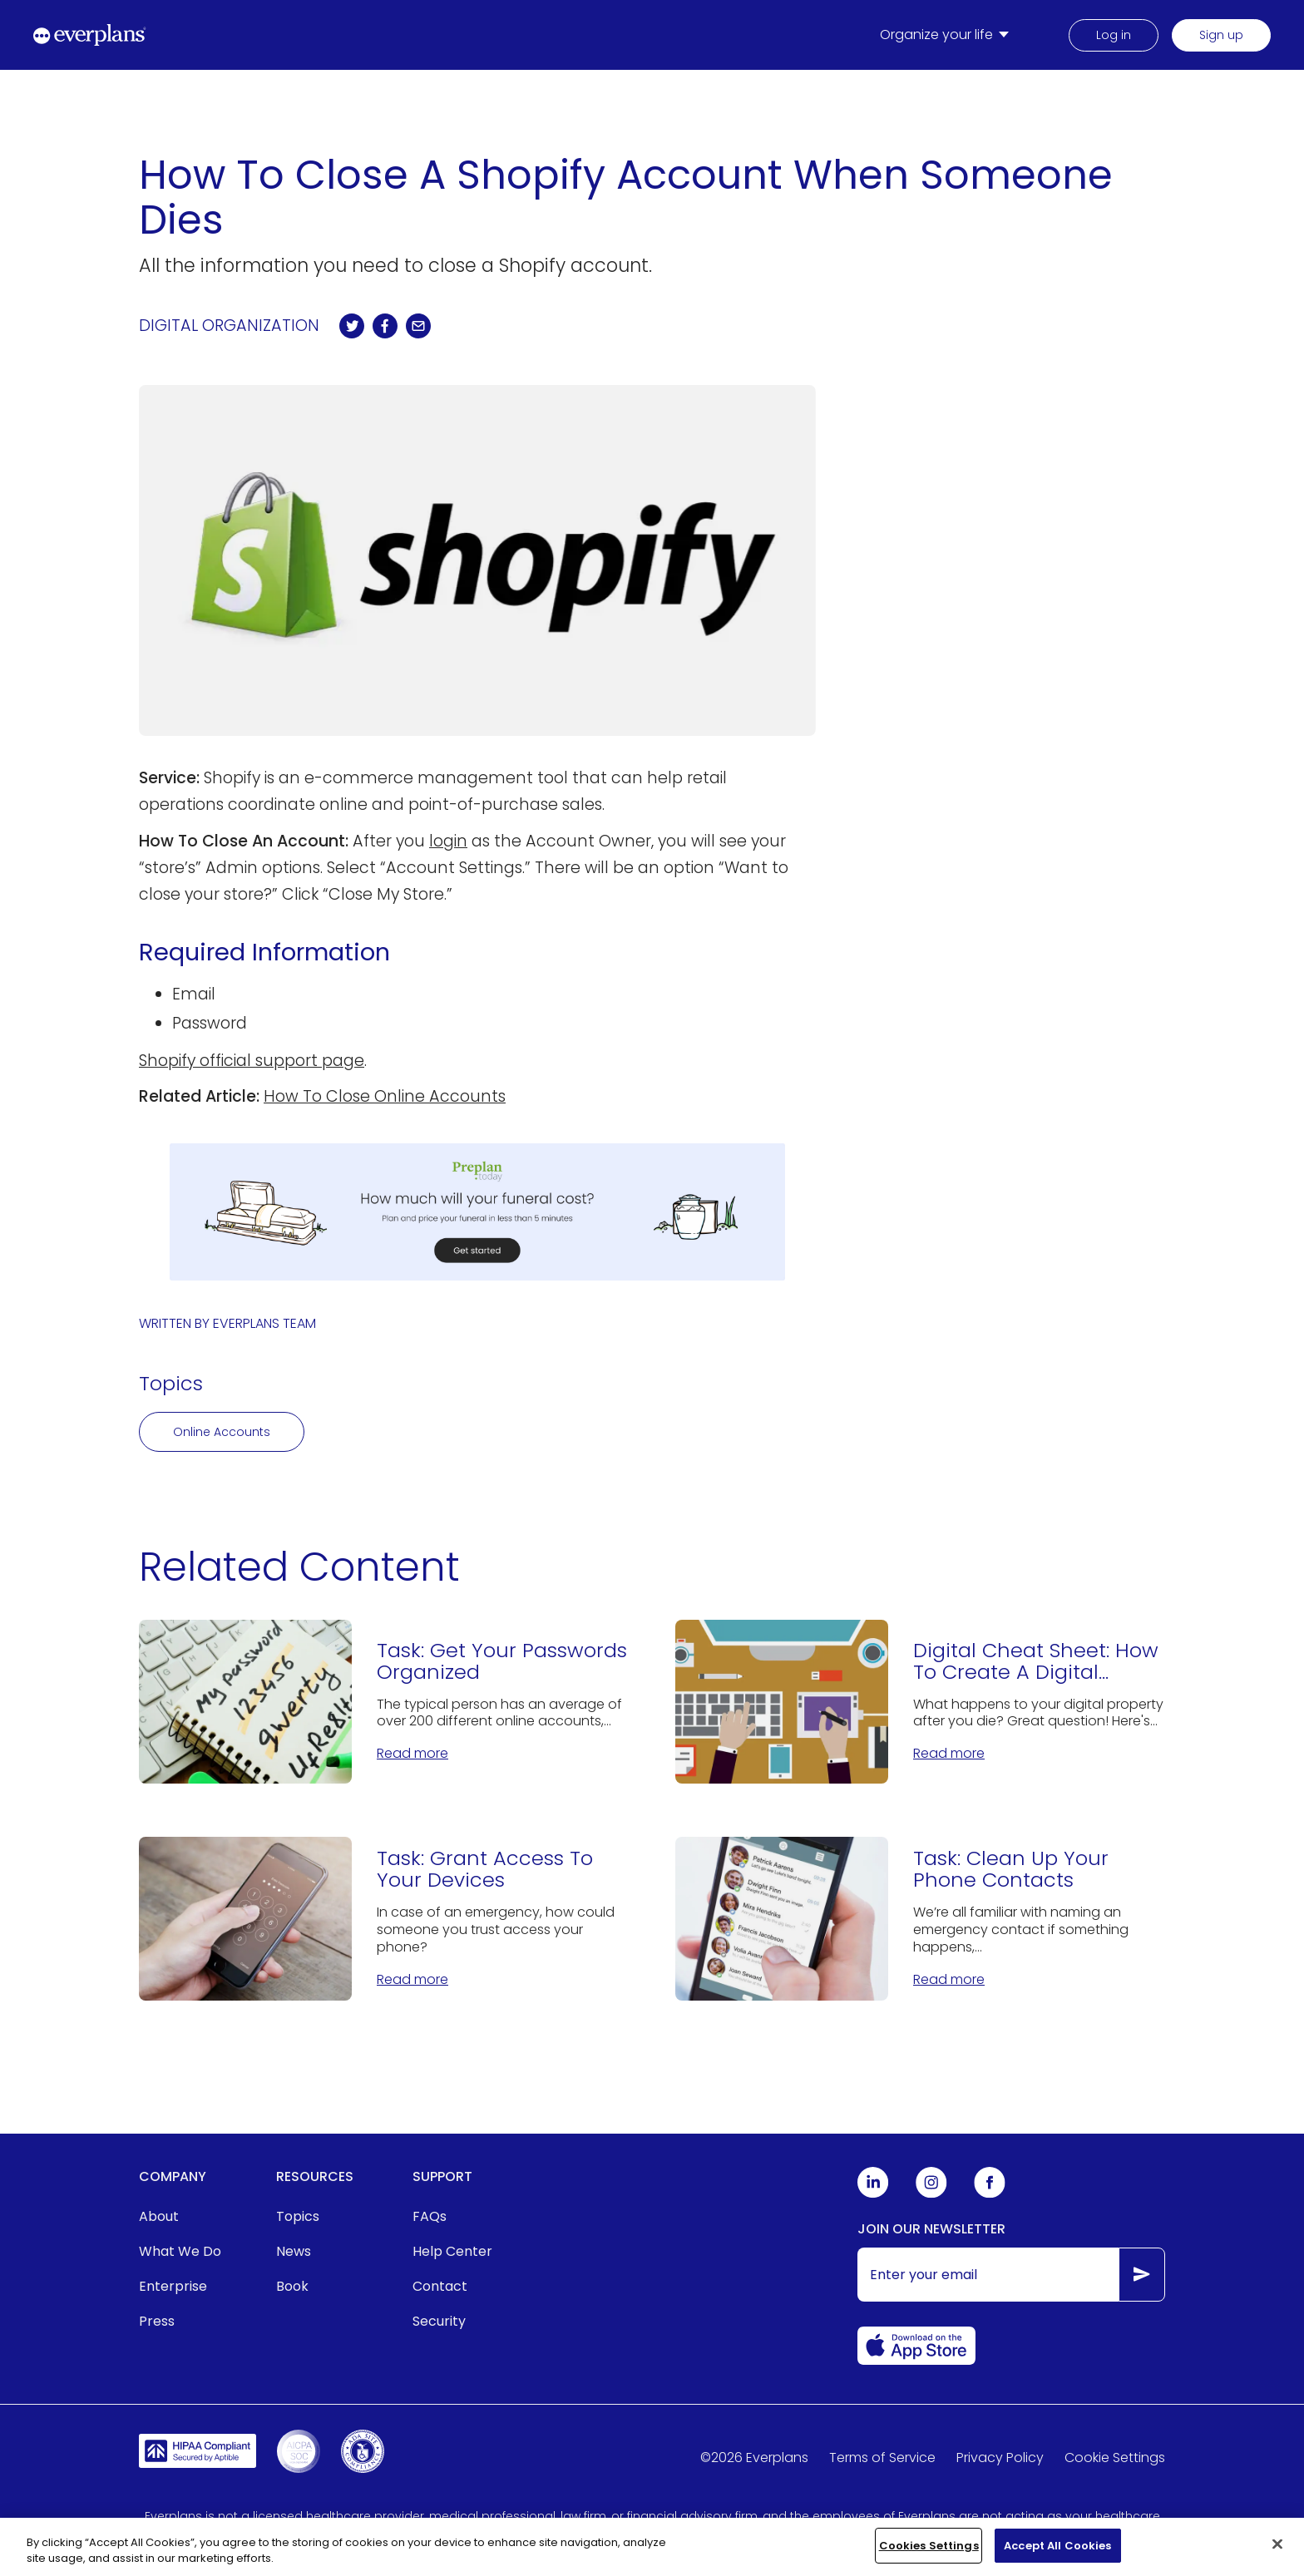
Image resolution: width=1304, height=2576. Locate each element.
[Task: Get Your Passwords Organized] (384, 1702)
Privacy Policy (1000, 2457)
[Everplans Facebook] (989, 2193)
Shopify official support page (251, 1060)
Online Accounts (221, 1432)
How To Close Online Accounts (385, 1096)
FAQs (429, 2216)
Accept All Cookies (1057, 2557)
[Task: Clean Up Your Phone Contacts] (920, 1919)
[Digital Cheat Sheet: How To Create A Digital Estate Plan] (920, 1702)
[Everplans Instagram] (931, 2193)
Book (292, 2286)
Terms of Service (882, 2457)
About (159, 2216)
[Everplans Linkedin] (873, 2193)
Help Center (452, 2251)
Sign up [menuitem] (1221, 35)
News (293, 2251)
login (448, 841)
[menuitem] (947, 35)
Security (439, 2321)
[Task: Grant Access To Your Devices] (384, 1919)
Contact (439, 2286)
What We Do (180, 2251)
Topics (297, 2216)
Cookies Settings (929, 2557)
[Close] (1277, 2555)
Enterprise (173, 2286)
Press (157, 2321)
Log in (1113, 35)
